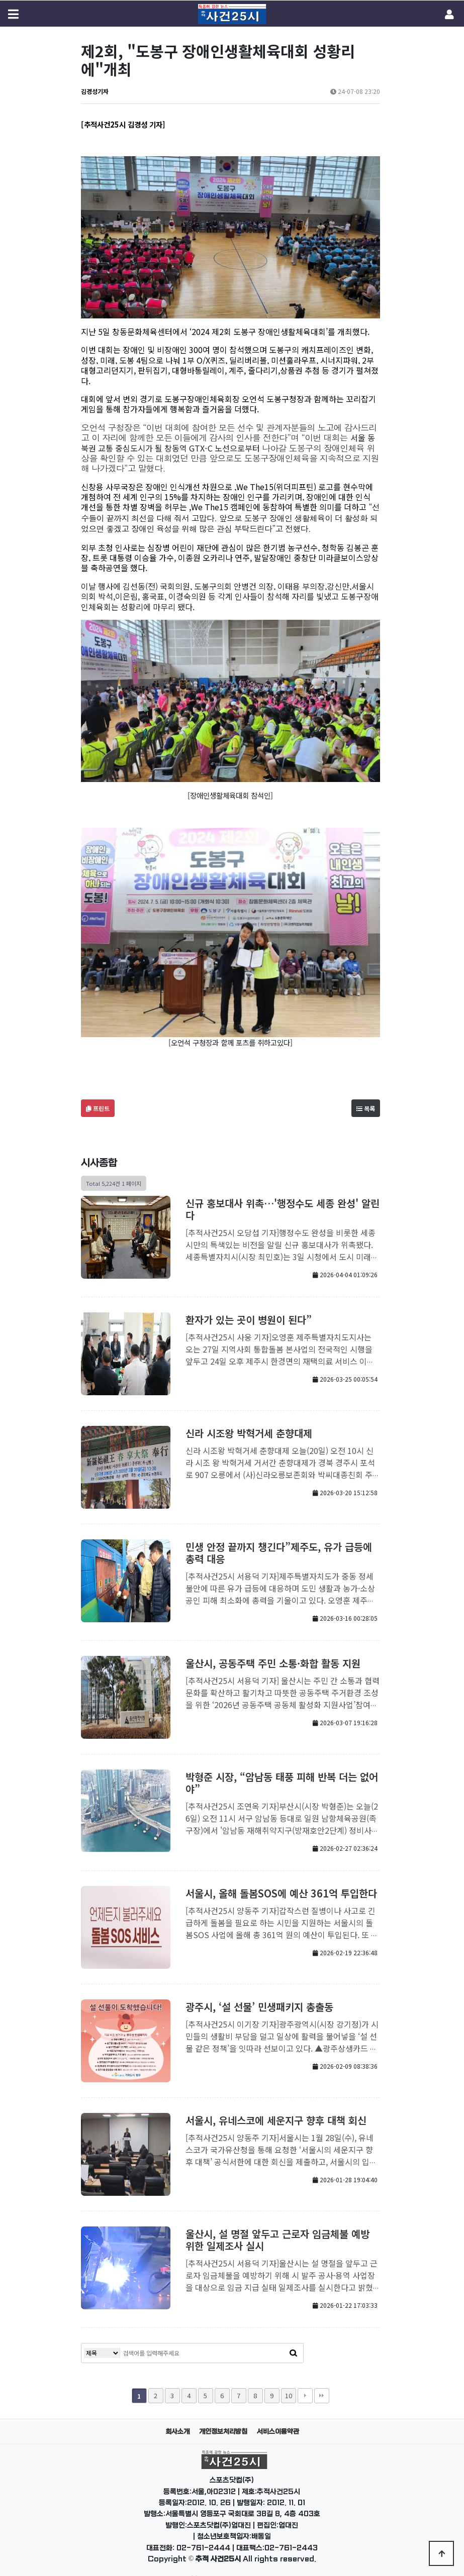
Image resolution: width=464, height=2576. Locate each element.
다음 (305, 2380)
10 (288, 2380)
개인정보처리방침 (223, 2416)
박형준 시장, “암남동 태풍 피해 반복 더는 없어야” (281, 1767)
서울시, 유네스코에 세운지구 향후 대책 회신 (275, 2104)
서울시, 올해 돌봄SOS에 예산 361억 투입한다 (281, 1877)
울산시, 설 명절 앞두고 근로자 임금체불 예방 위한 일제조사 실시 (277, 2224)
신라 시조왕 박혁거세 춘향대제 (248, 1417)
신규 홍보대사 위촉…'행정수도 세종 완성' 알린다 (282, 1193)
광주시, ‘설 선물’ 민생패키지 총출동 (259, 1991)
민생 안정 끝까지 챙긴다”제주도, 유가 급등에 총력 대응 (278, 1537)
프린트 (98, 1092)
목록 (365, 1092)
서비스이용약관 (278, 2416)
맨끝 (321, 2380)
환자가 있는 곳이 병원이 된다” (248, 1304)
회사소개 (177, 2416)
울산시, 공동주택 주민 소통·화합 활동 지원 (272, 1647)
